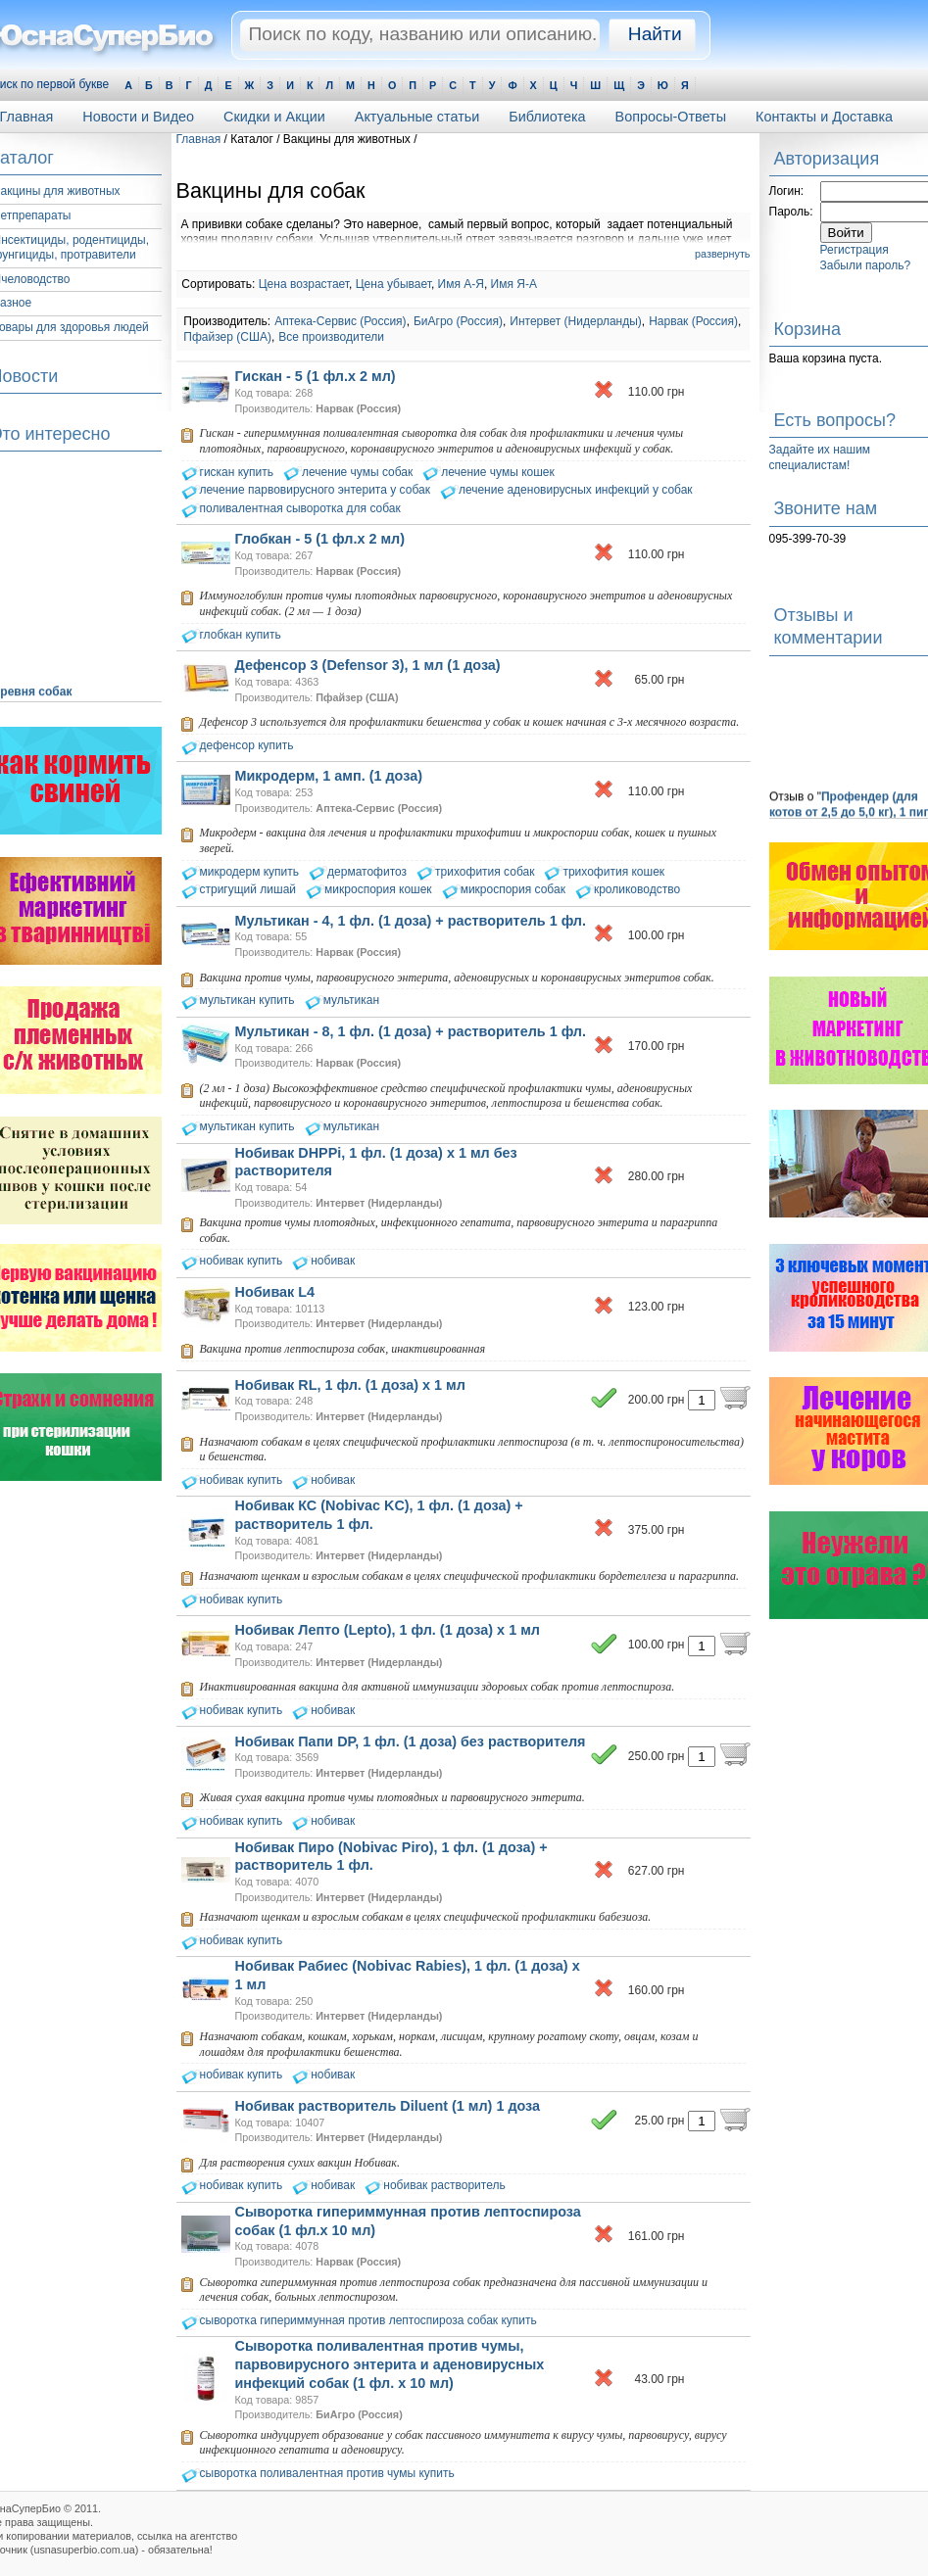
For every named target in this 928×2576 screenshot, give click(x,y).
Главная (198, 139)
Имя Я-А (514, 284)
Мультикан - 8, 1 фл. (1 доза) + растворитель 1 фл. (411, 1031)
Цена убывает (393, 284)
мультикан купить (247, 1000)
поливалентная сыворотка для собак (300, 508)
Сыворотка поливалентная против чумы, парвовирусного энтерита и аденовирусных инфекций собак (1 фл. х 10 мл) (390, 2364)
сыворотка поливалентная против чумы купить (327, 2473)
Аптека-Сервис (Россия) (340, 321)
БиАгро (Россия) (458, 321)
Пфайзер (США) (227, 337)
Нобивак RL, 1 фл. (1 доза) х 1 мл (350, 1385)
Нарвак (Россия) (693, 321)
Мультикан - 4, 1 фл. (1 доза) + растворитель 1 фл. (411, 921)
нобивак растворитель (444, 2185)
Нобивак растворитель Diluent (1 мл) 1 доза (388, 2106)
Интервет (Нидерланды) (576, 321)
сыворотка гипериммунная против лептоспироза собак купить (368, 2320)
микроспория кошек (378, 889)
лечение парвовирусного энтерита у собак (315, 490)
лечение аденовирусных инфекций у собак (576, 490)
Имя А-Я (461, 284)
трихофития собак (484, 872)
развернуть (722, 254)
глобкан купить (240, 635)
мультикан (351, 1000)
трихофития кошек (613, 872)
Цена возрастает (304, 284)
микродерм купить (250, 872)
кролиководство (637, 889)
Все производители (331, 337)
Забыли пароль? (865, 265)
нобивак (333, 1260)
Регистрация (854, 250)
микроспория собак (513, 889)
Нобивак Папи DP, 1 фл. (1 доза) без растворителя (410, 1741)
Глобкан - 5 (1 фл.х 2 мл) (320, 539)
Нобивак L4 (275, 1292)
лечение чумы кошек (497, 472)
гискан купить (237, 472)
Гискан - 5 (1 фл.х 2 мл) (315, 376)
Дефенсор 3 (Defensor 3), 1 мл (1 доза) (368, 665)
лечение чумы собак (357, 472)
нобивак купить (241, 1260)
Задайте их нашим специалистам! (820, 457)
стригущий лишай (248, 889)
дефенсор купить (247, 745)
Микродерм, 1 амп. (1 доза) (328, 776)
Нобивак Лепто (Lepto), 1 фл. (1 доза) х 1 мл (387, 1630)
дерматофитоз (367, 872)
